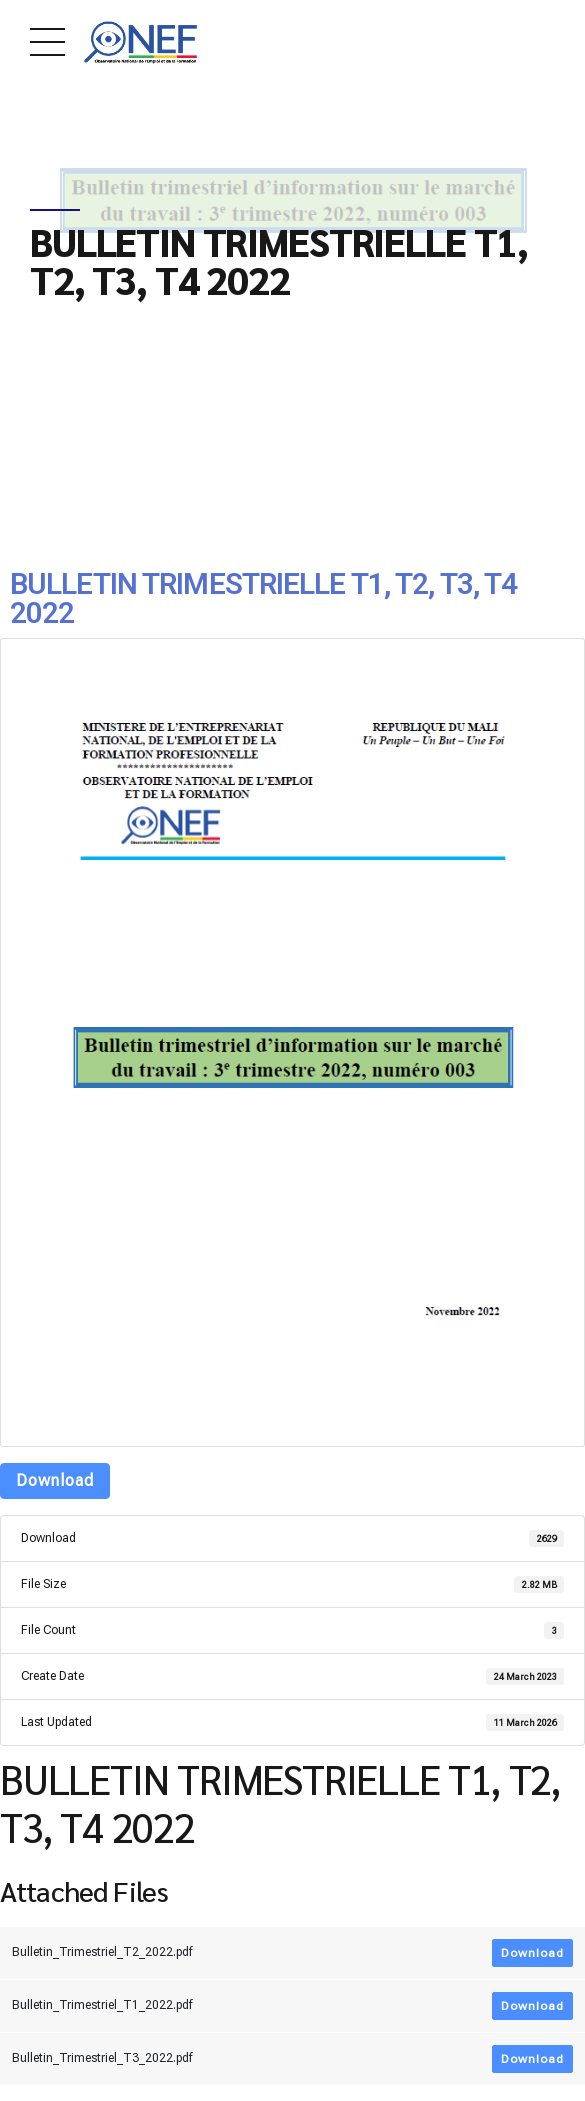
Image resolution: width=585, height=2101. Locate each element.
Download (55, 1480)
